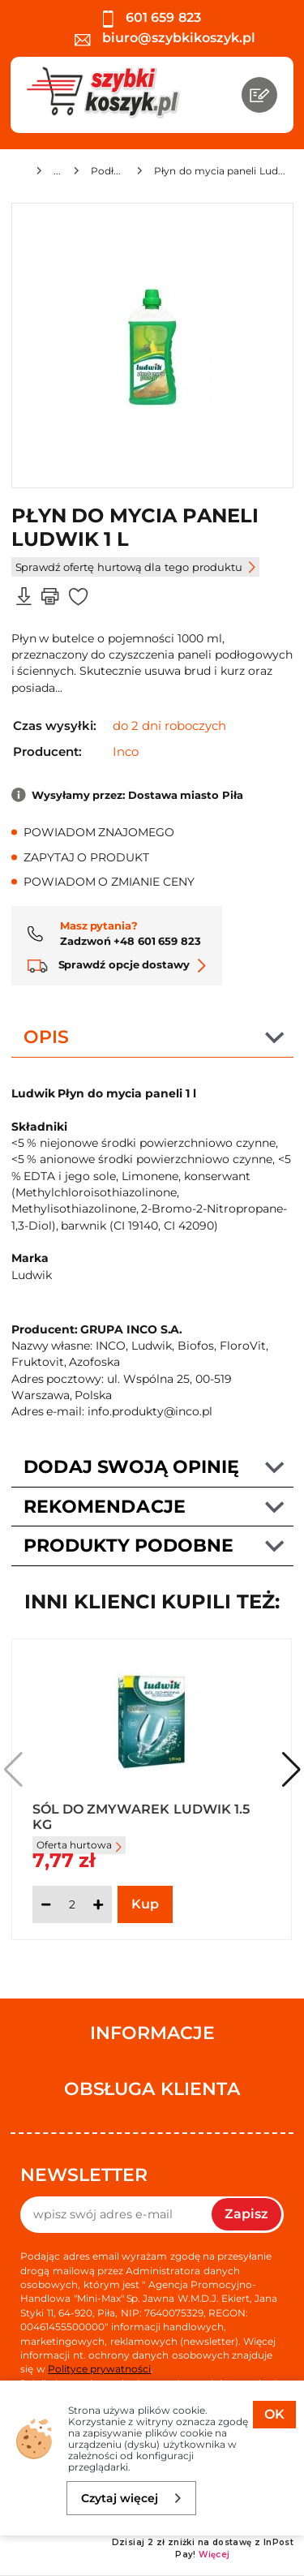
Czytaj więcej (131, 2498)
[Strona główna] (17, 173)
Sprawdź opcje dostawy (117, 964)
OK (274, 2414)
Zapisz (246, 2214)
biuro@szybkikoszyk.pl (165, 37)
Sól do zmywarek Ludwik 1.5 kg (141, 1816)
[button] (291, 1770)
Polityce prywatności (99, 2369)
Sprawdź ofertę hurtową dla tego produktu (135, 566)
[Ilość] (72, 1904)
